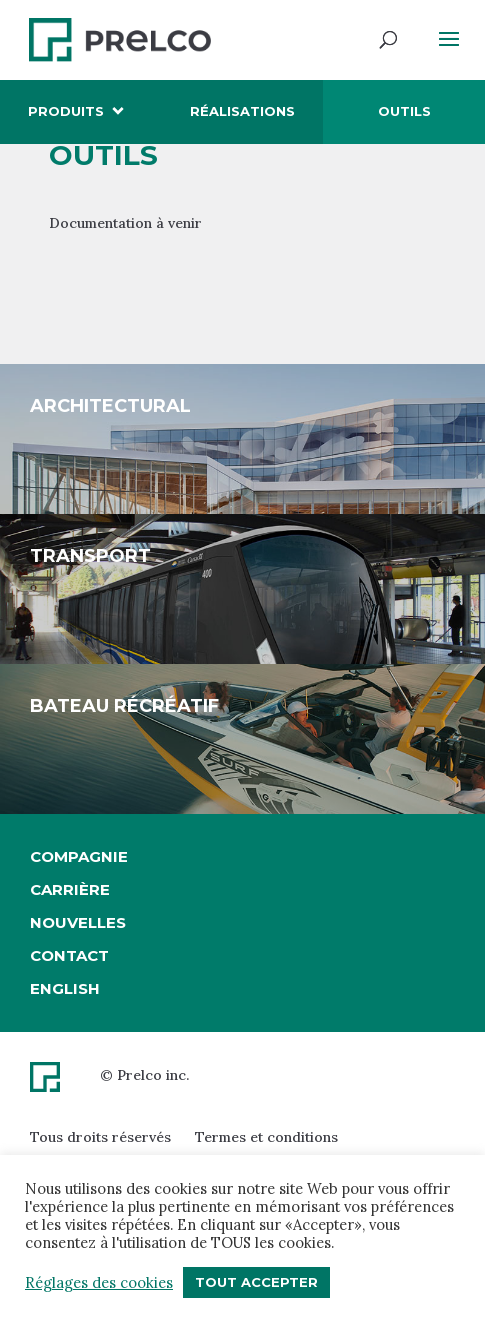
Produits (66, 111)
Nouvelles (78, 922)
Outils (404, 111)
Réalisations (242, 111)
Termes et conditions (266, 1137)
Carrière (70, 889)
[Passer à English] (79, 989)
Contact (69, 955)
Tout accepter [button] (256, 1282)
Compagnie (79, 856)
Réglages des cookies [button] (99, 1283)
